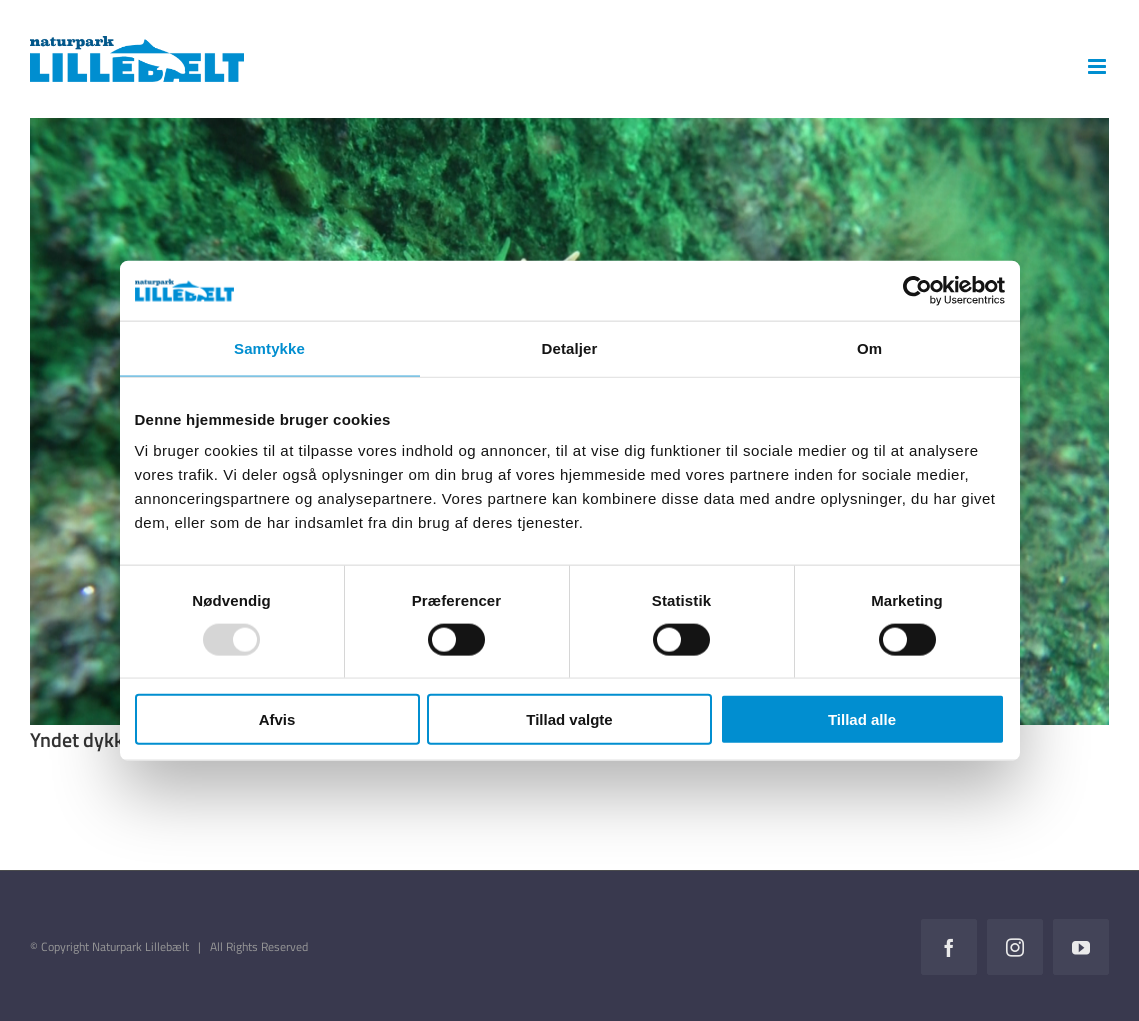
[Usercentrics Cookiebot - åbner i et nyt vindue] (917, 290)
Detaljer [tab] (570, 347)
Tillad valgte (569, 719)
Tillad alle (862, 719)
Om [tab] (869, 347)
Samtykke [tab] (269, 347)
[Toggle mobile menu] (1098, 66)
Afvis (277, 719)
